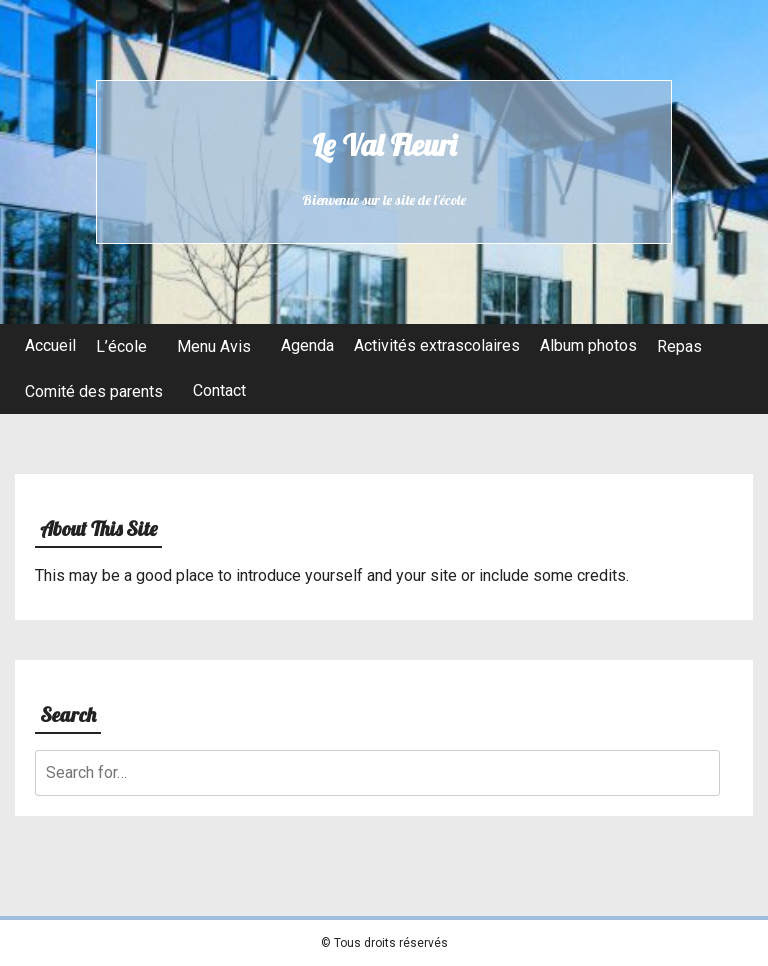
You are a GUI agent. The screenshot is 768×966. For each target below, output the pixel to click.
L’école (121, 346)
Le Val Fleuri (384, 145)
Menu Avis (214, 346)
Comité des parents (94, 391)
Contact (219, 390)
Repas (679, 346)
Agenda (307, 345)
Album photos (588, 345)
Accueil (50, 345)
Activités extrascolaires (437, 345)
